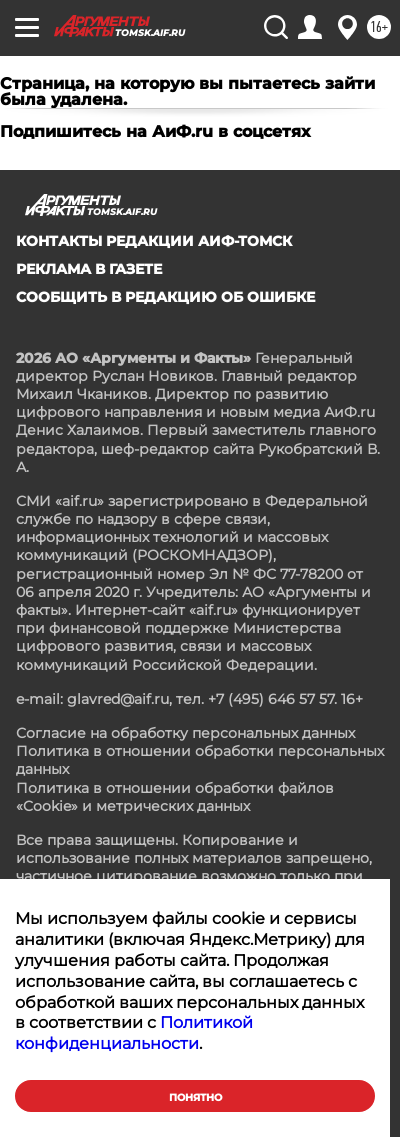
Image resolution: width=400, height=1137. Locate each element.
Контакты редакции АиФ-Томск (154, 241)
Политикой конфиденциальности (134, 1033)
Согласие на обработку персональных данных (185, 733)
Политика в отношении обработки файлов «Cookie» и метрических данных (175, 797)
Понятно (195, 1097)
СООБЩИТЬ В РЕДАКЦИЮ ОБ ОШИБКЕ (165, 297)
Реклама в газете (89, 269)
